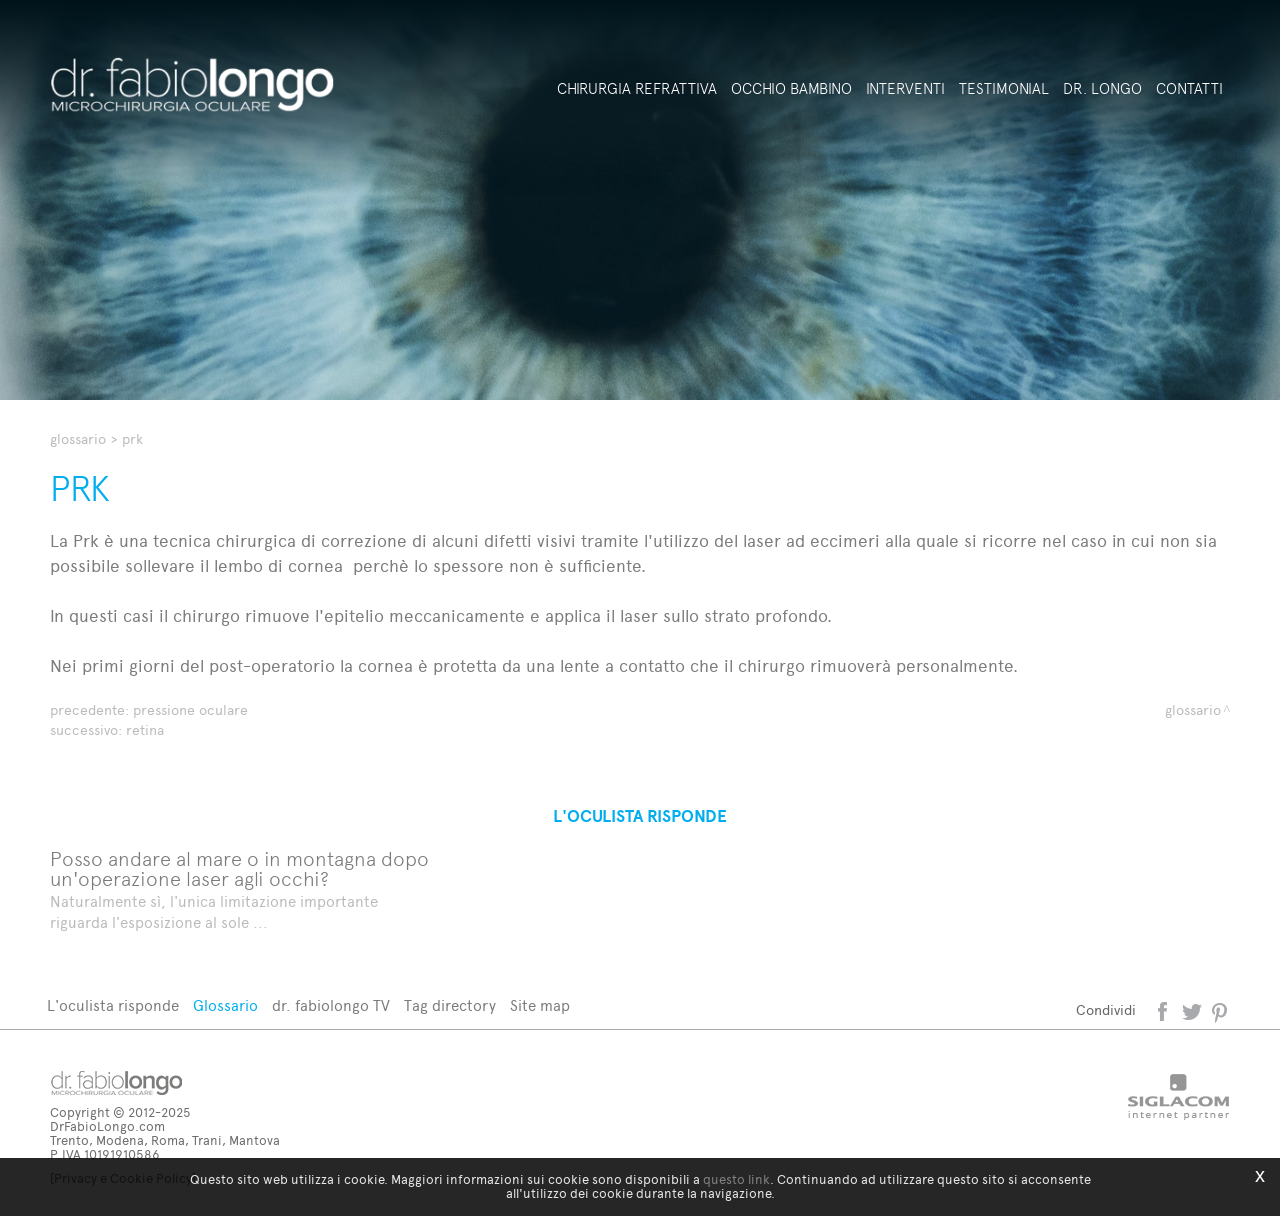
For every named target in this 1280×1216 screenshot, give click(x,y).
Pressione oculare (190, 710)
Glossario (78, 439)
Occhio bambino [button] (791, 88)
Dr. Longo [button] (1102, 88)
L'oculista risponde (113, 1006)
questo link (736, 1179)
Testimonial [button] (1004, 88)
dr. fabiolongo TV (331, 1006)
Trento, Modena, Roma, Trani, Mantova (165, 1140)
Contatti (1189, 88)
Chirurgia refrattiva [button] (637, 88)
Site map (540, 1006)
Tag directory (450, 1006)
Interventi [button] (905, 88)
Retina (145, 730)
